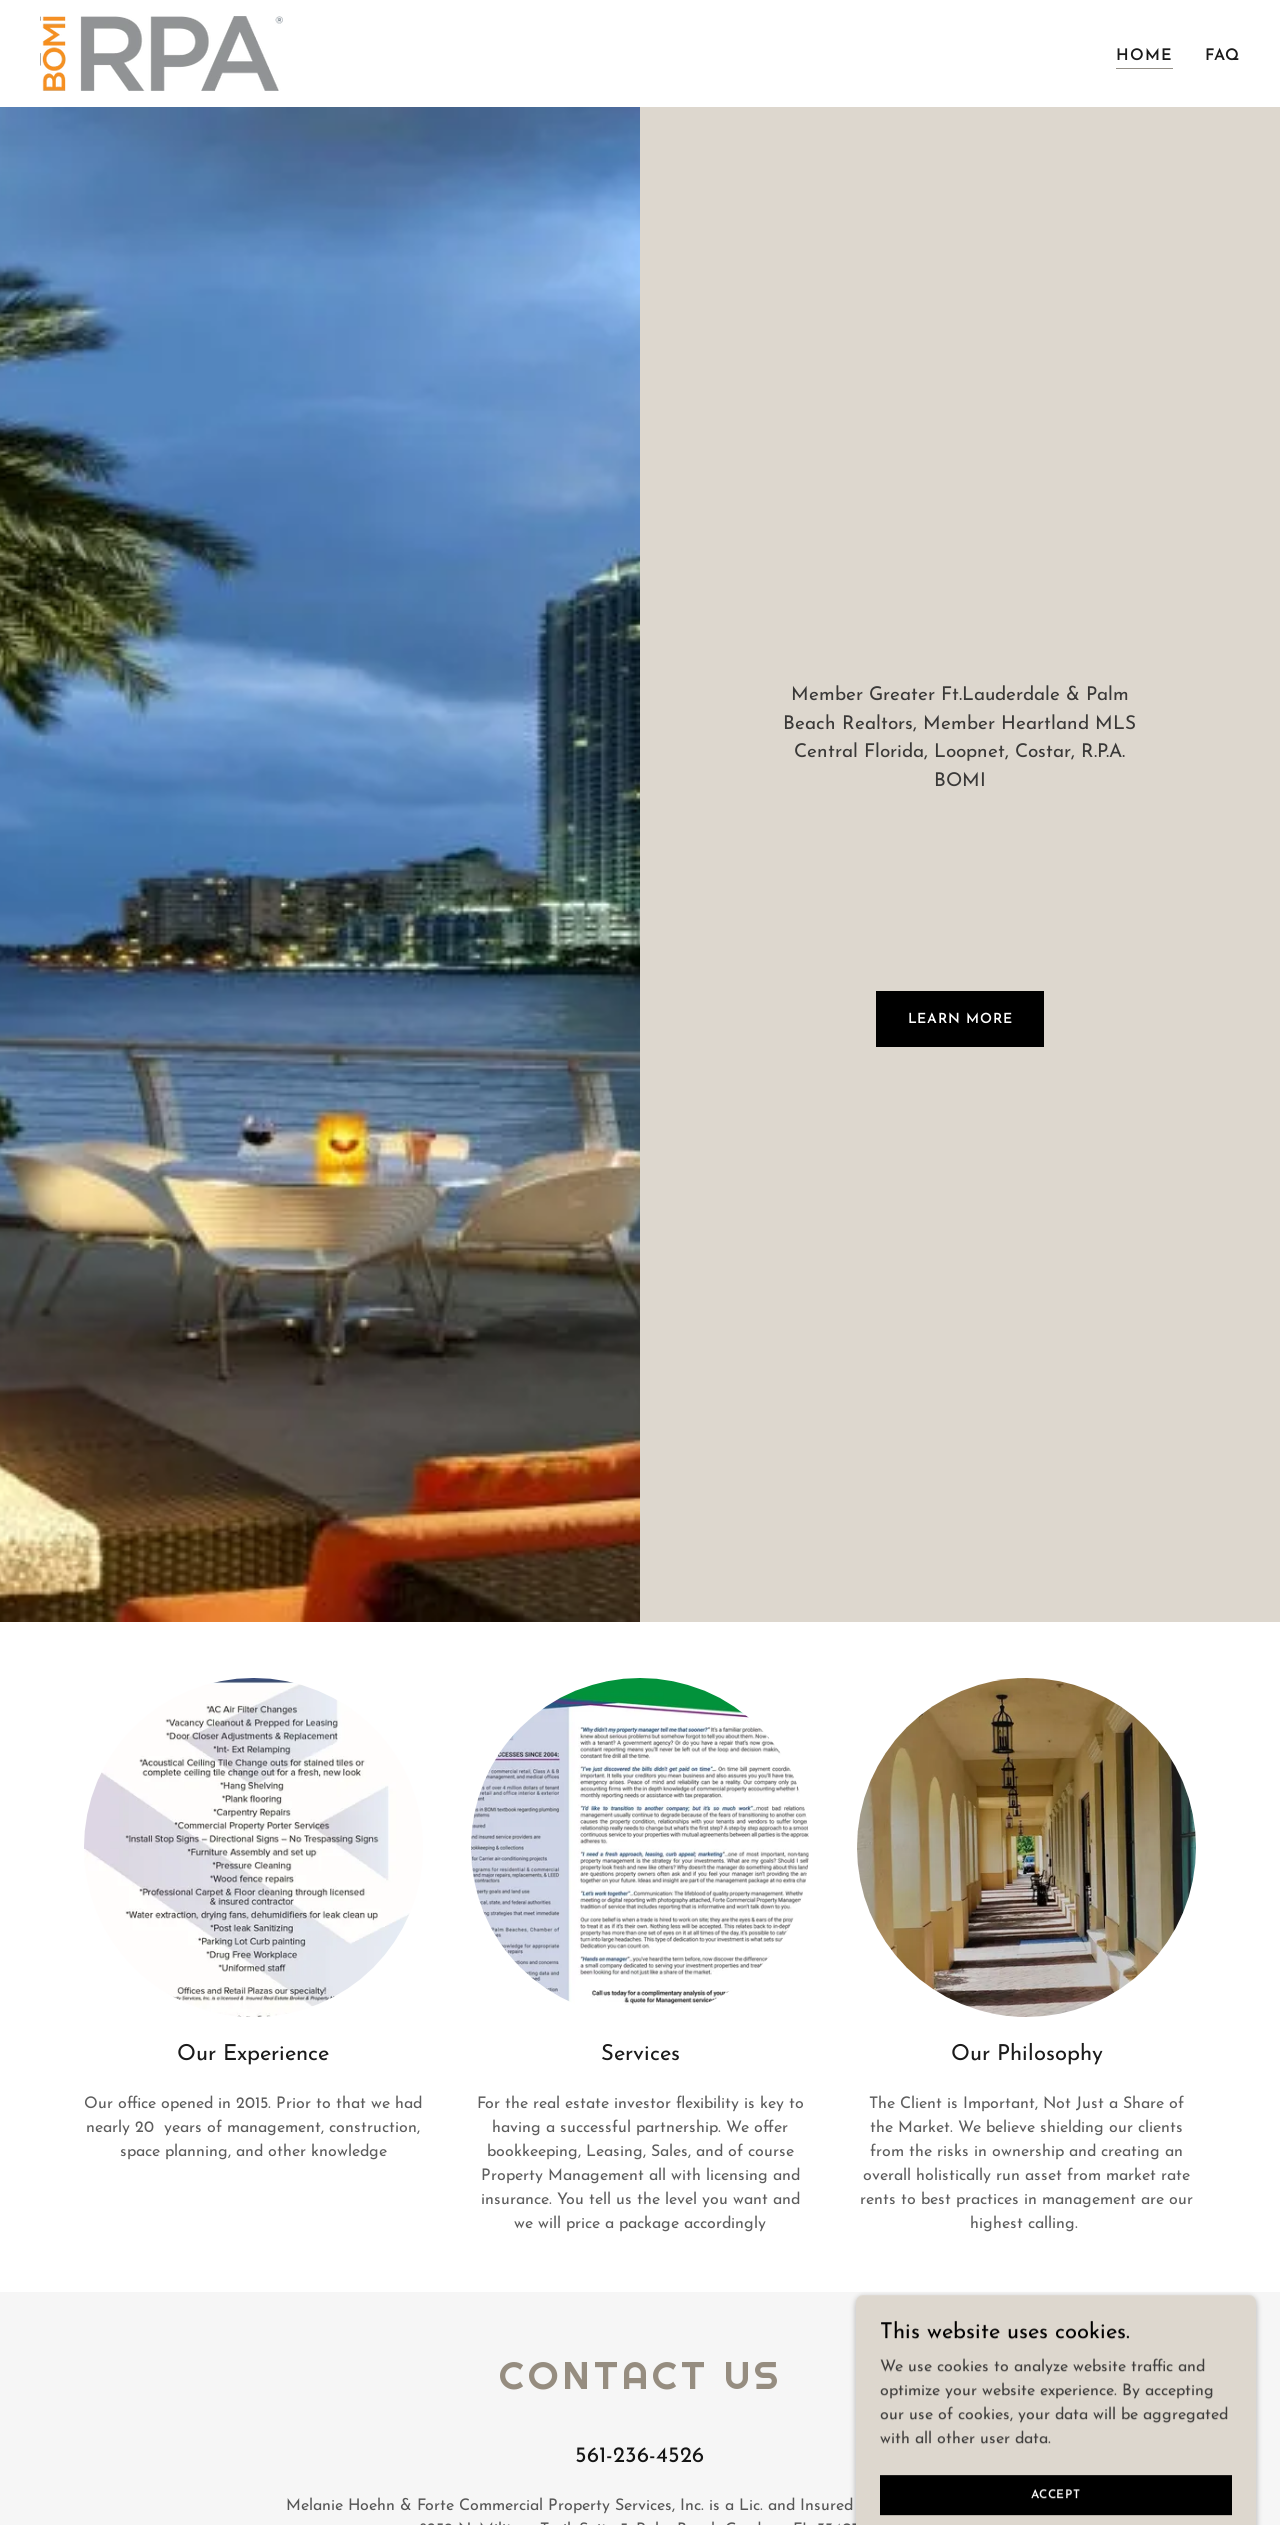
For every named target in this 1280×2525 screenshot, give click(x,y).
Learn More (960, 1019)
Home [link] (1144, 56)
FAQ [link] (1222, 56)
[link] (161, 53)
